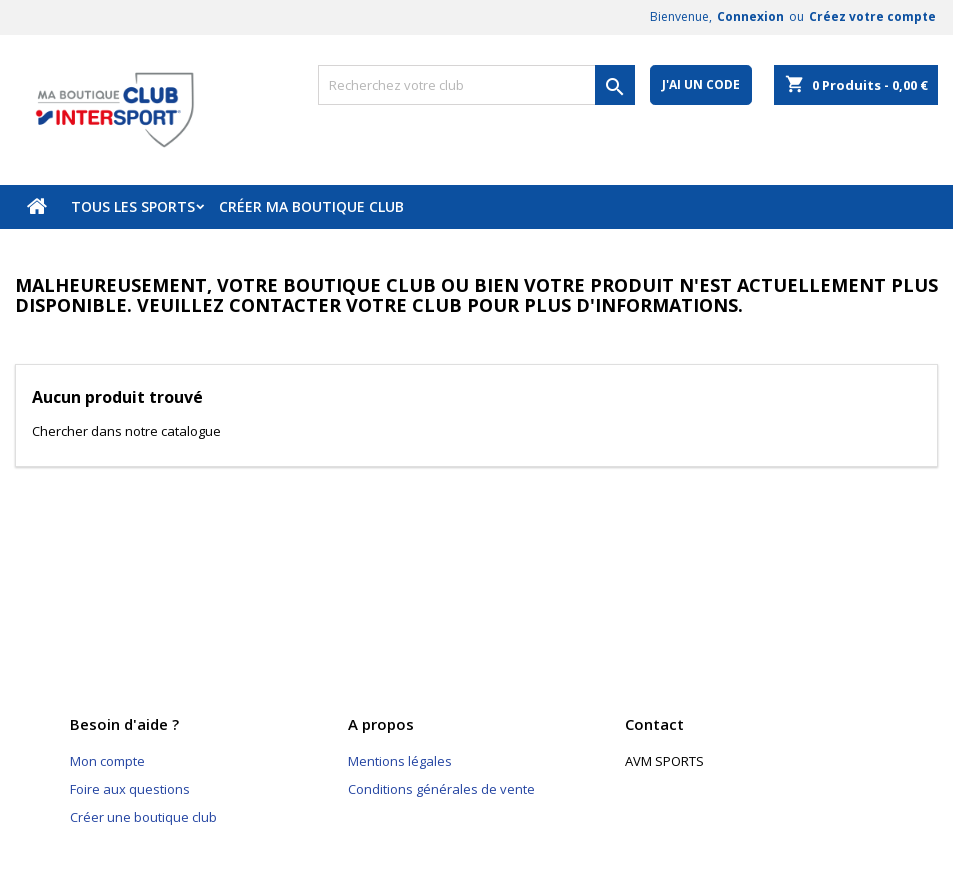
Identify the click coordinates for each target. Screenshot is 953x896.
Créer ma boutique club (311, 206)
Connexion (750, 16)
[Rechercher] (477, 85)
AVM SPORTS (664, 761)
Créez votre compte (872, 16)
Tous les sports (133, 206)
